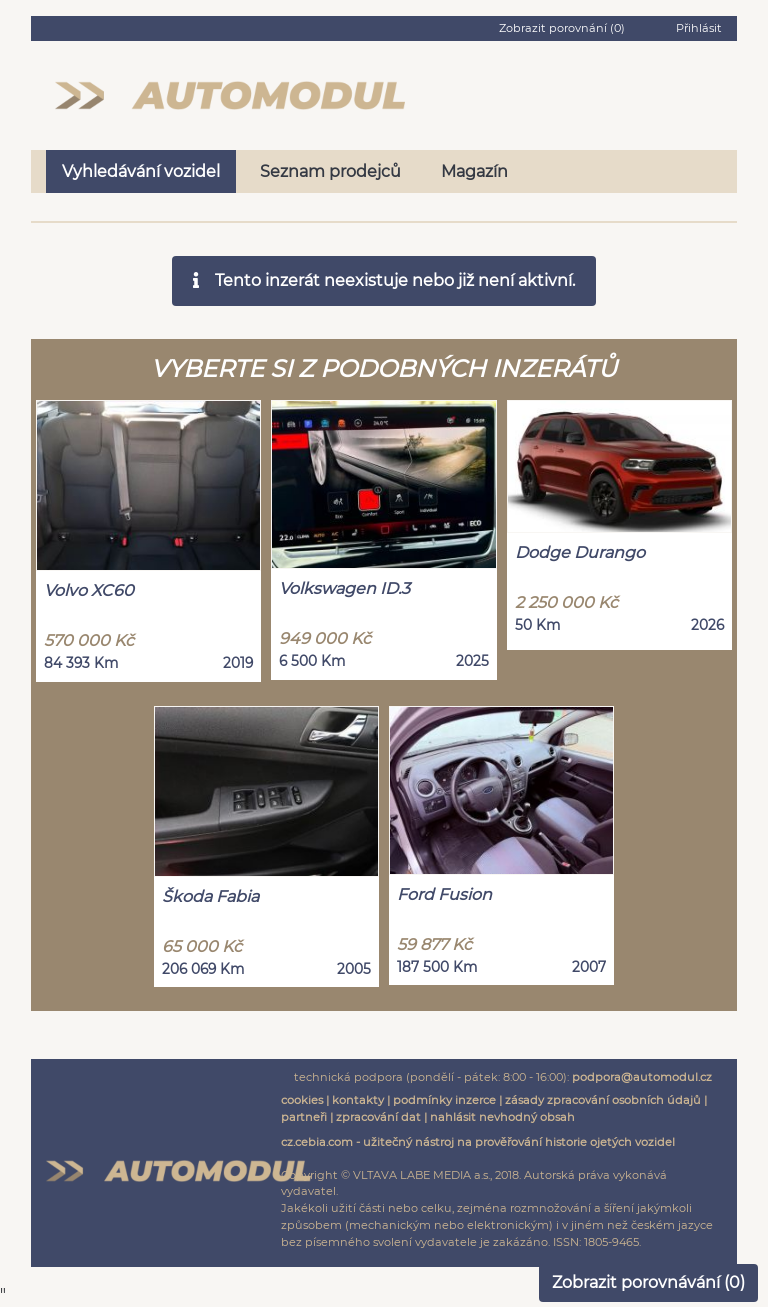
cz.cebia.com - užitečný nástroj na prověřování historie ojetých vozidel (478, 1142)
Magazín (474, 171)
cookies (302, 1100)
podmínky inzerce (444, 1100)
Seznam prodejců (330, 171)
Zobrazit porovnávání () (648, 1282)
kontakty (358, 1100)
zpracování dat (378, 1117)
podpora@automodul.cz (642, 1077)
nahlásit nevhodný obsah (502, 1117)
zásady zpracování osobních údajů (603, 1100)
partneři (304, 1117)
